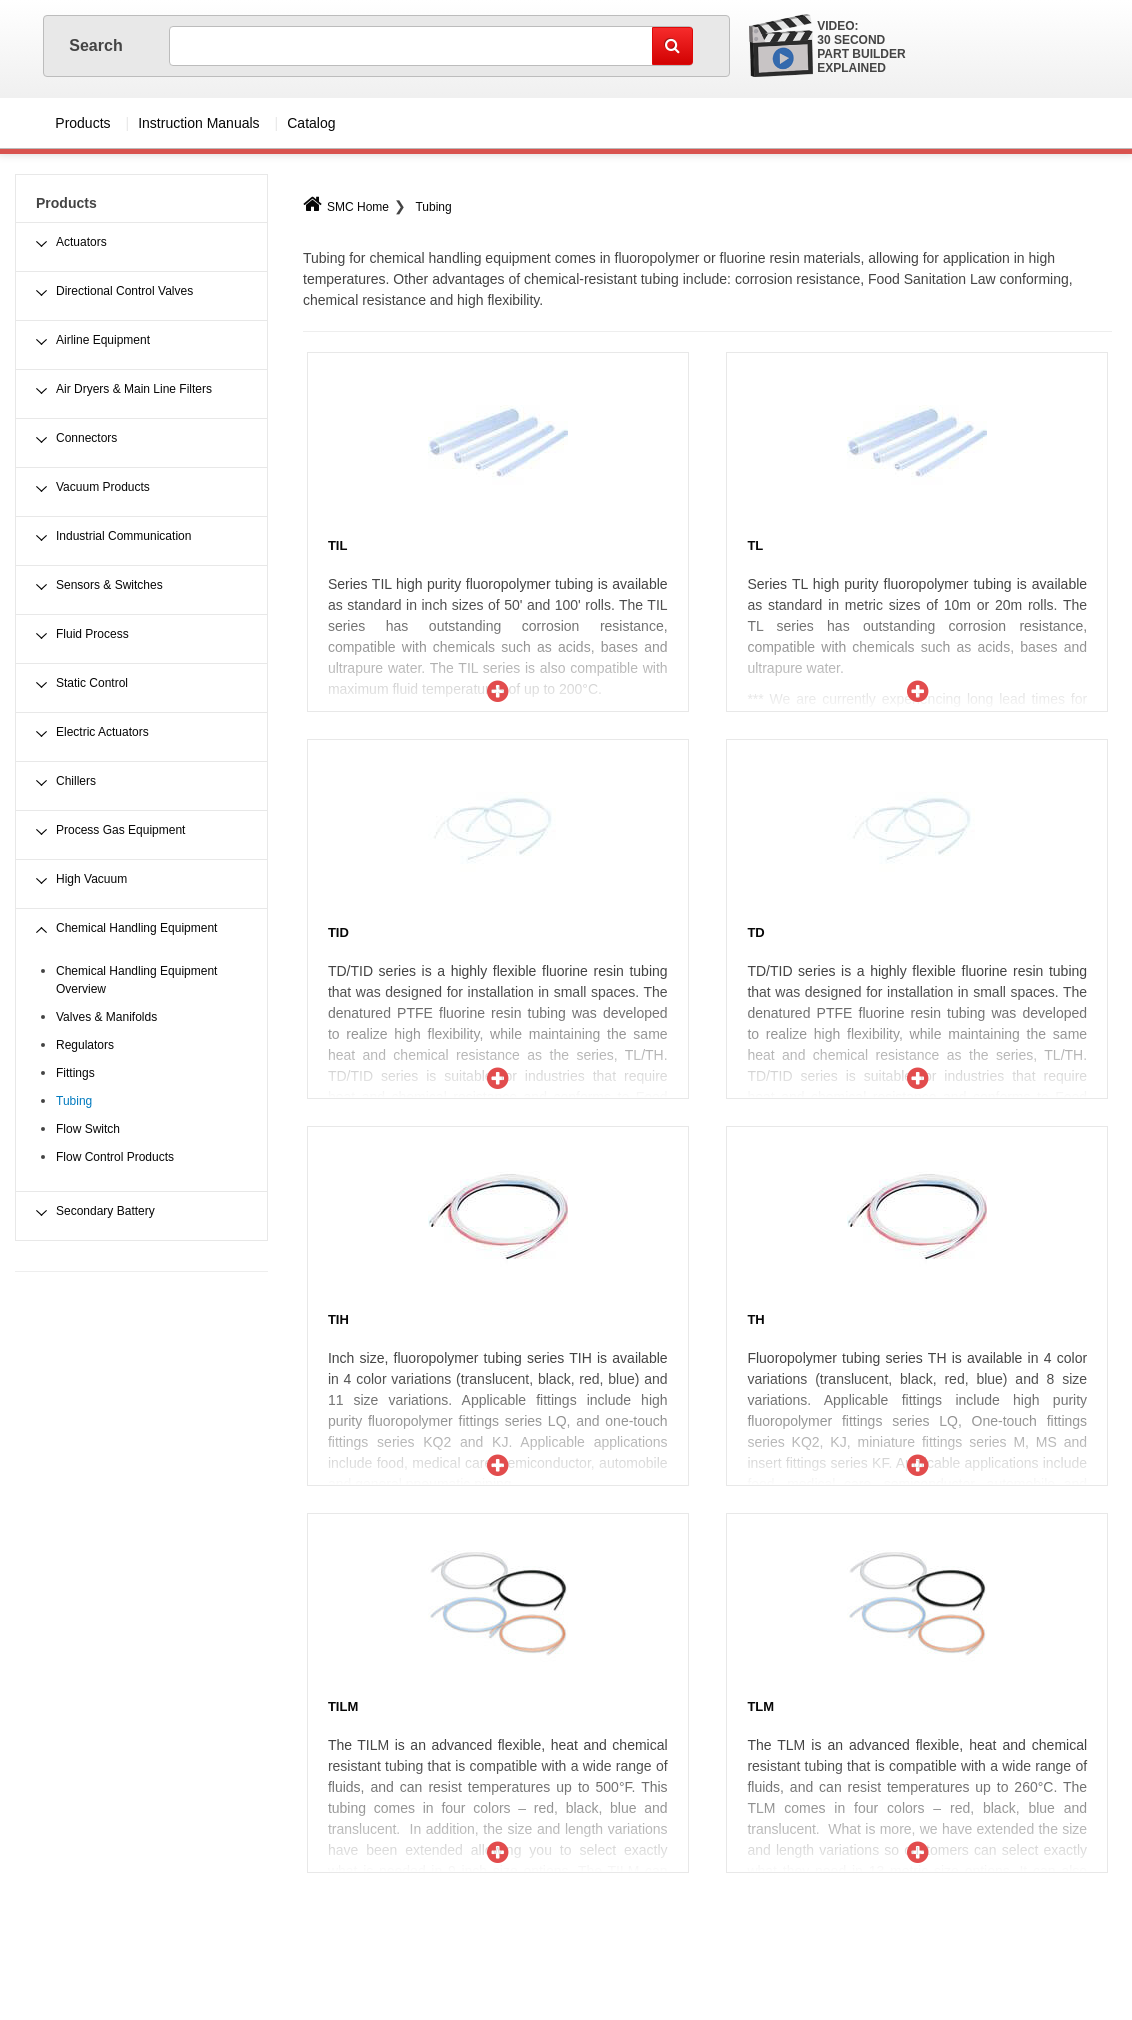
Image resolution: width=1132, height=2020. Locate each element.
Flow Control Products (115, 1157)
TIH (338, 1319)
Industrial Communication (123, 536)
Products (82, 123)
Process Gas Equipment (120, 830)
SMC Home (346, 207)
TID (338, 932)
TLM (760, 1706)
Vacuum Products (103, 487)
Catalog (311, 123)
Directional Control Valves (124, 291)
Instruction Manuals (198, 123)
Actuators (81, 242)
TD (755, 932)
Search (98, 45)
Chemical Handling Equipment (136, 928)
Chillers (76, 781)
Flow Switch (88, 1129)
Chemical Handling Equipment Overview (136, 980)
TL (755, 545)
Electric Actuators (102, 732)
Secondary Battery (105, 1211)
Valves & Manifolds (106, 1017)
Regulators (85, 1045)
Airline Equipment (103, 340)
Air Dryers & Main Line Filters (134, 389)
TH (755, 1319)
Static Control (92, 683)
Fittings (75, 1073)
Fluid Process (92, 634)
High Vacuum (91, 879)
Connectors (86, 438)
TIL (338, 545)
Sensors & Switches (109, 585)
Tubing (433, 207)
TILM (343, 1706)
